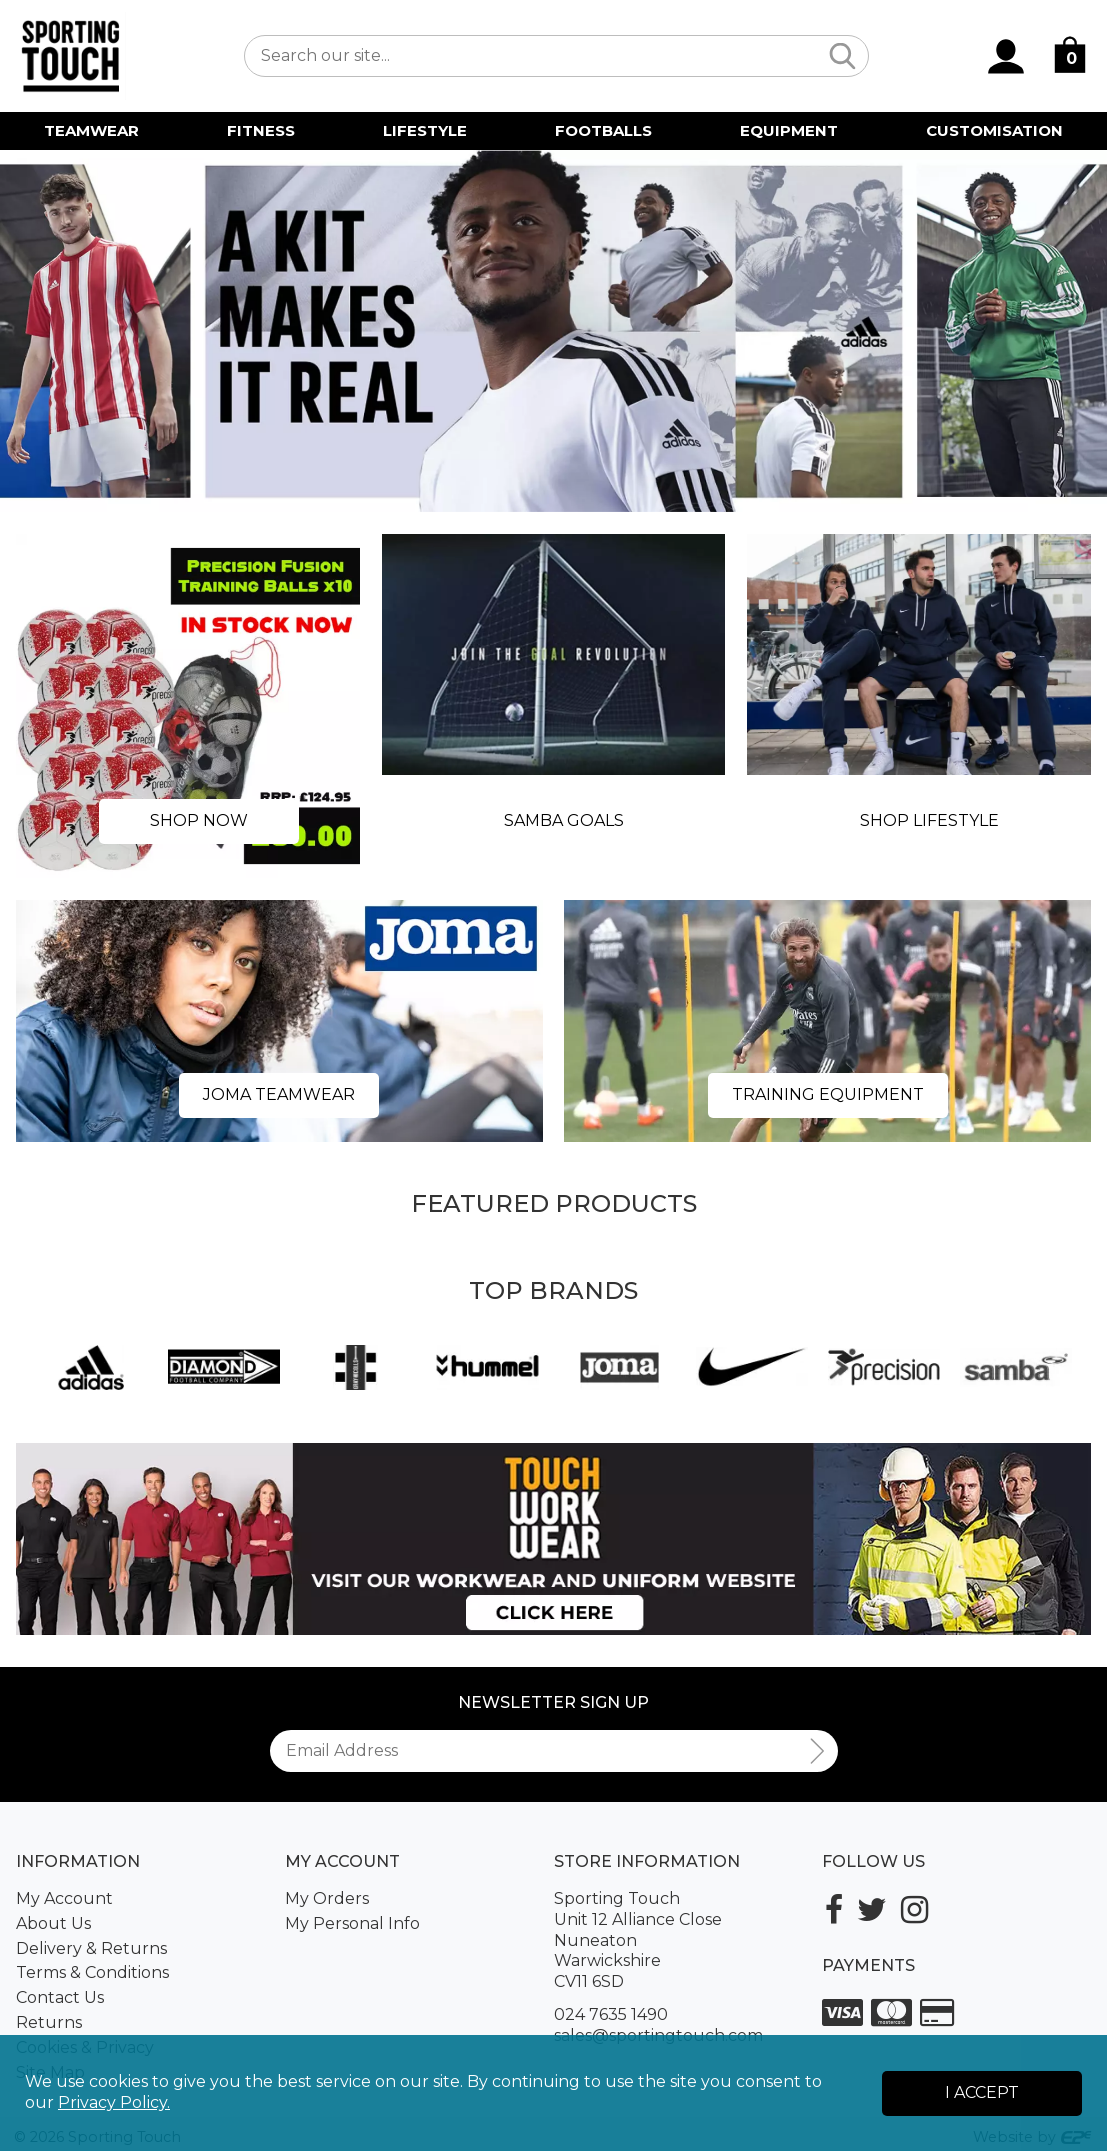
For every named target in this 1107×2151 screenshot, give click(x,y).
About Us (53, 1923)
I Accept (982, 2092)
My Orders (327, 1898)
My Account (64, 1898)
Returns (49, 2022)
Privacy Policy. (114, 2102)
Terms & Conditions (92, 1972)
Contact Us (60, 1997)
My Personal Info (352, 1923)
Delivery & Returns (91, 1948)
